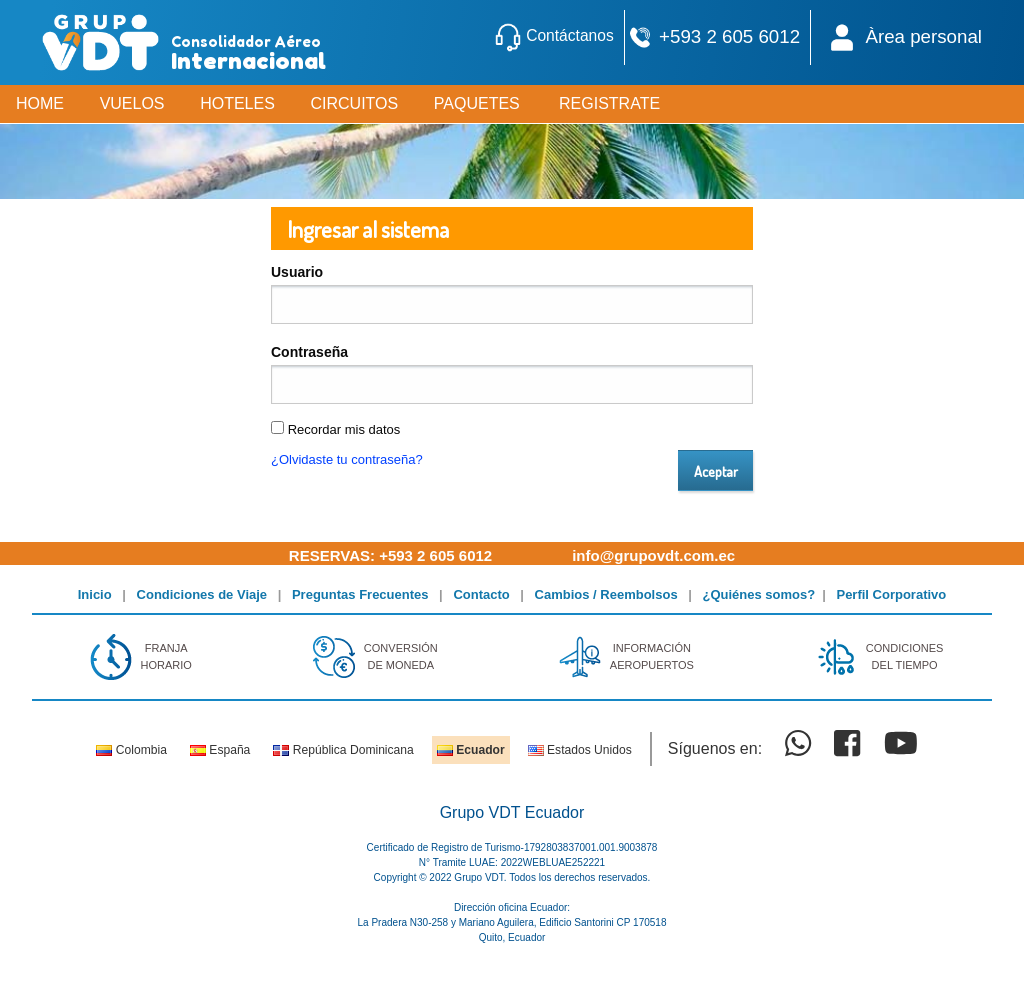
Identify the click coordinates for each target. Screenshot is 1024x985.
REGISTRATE (609, 103)
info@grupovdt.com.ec (653, 555)
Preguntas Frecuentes (360, 594)
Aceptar (716, 471)
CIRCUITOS (354, 103)
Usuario (297, 272)
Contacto (481, 594)
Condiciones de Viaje (202, 594)
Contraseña (309, 352)
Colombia (131, 750)
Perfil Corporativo (891, 594)
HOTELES (237, 103)
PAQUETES (477, 103)
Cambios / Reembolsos (606, 594)
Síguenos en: (715, 748)
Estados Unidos (580, 750)
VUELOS (132, 103)
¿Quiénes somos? (759, 594)
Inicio (95, 594)
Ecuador (471, 750)
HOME (40, 103)
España (220, 750)
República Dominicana (343, 750)
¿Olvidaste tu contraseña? (347, 459)
